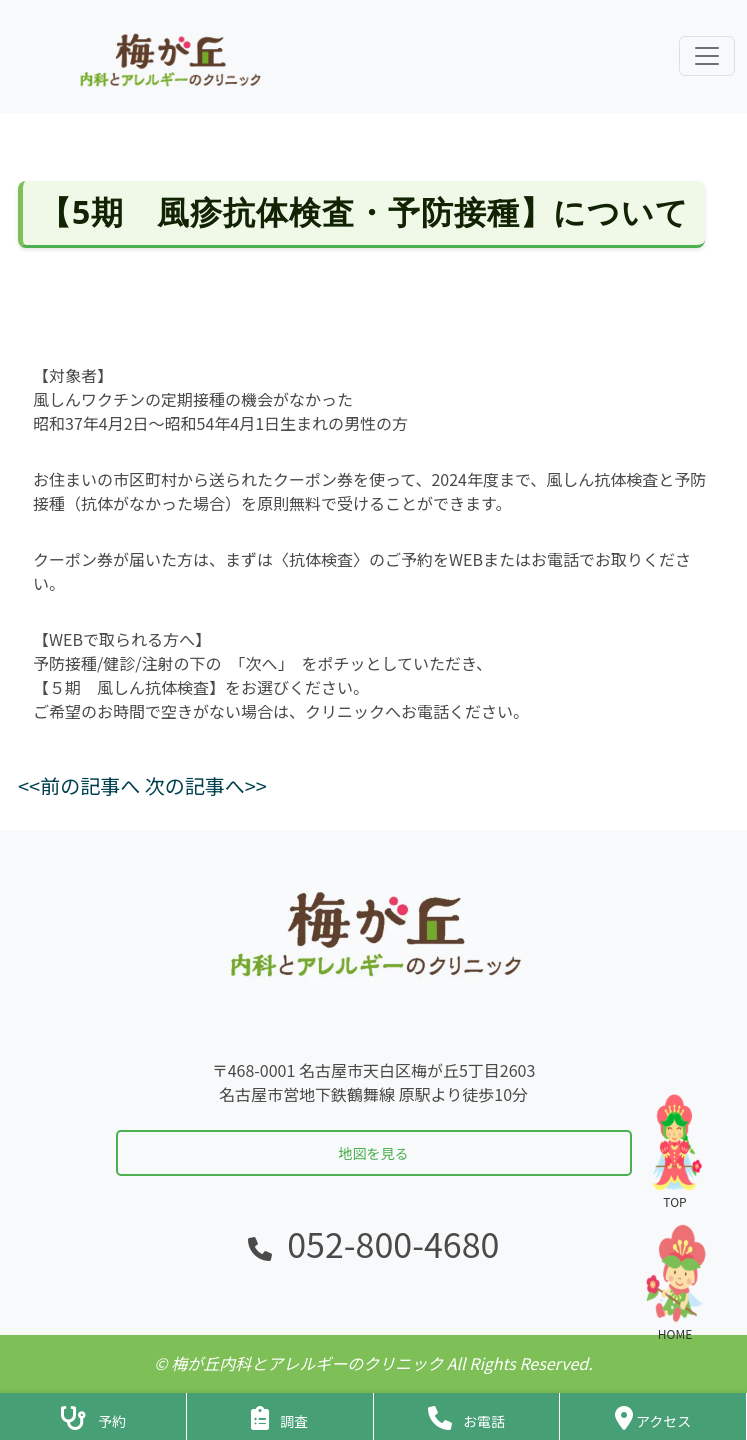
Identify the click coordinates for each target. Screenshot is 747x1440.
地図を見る (374, 1153)
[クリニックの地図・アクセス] (653, 1416)
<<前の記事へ (79, 785)
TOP (675, 1150)
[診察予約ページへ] (93, 1416)
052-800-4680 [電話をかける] (393, 1243)
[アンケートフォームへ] (280, 1416)
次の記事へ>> (206, 785)
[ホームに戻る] (168, 56)
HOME (675, 1282)
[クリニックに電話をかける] (467, 1416)
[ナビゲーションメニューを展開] (707, 56)
